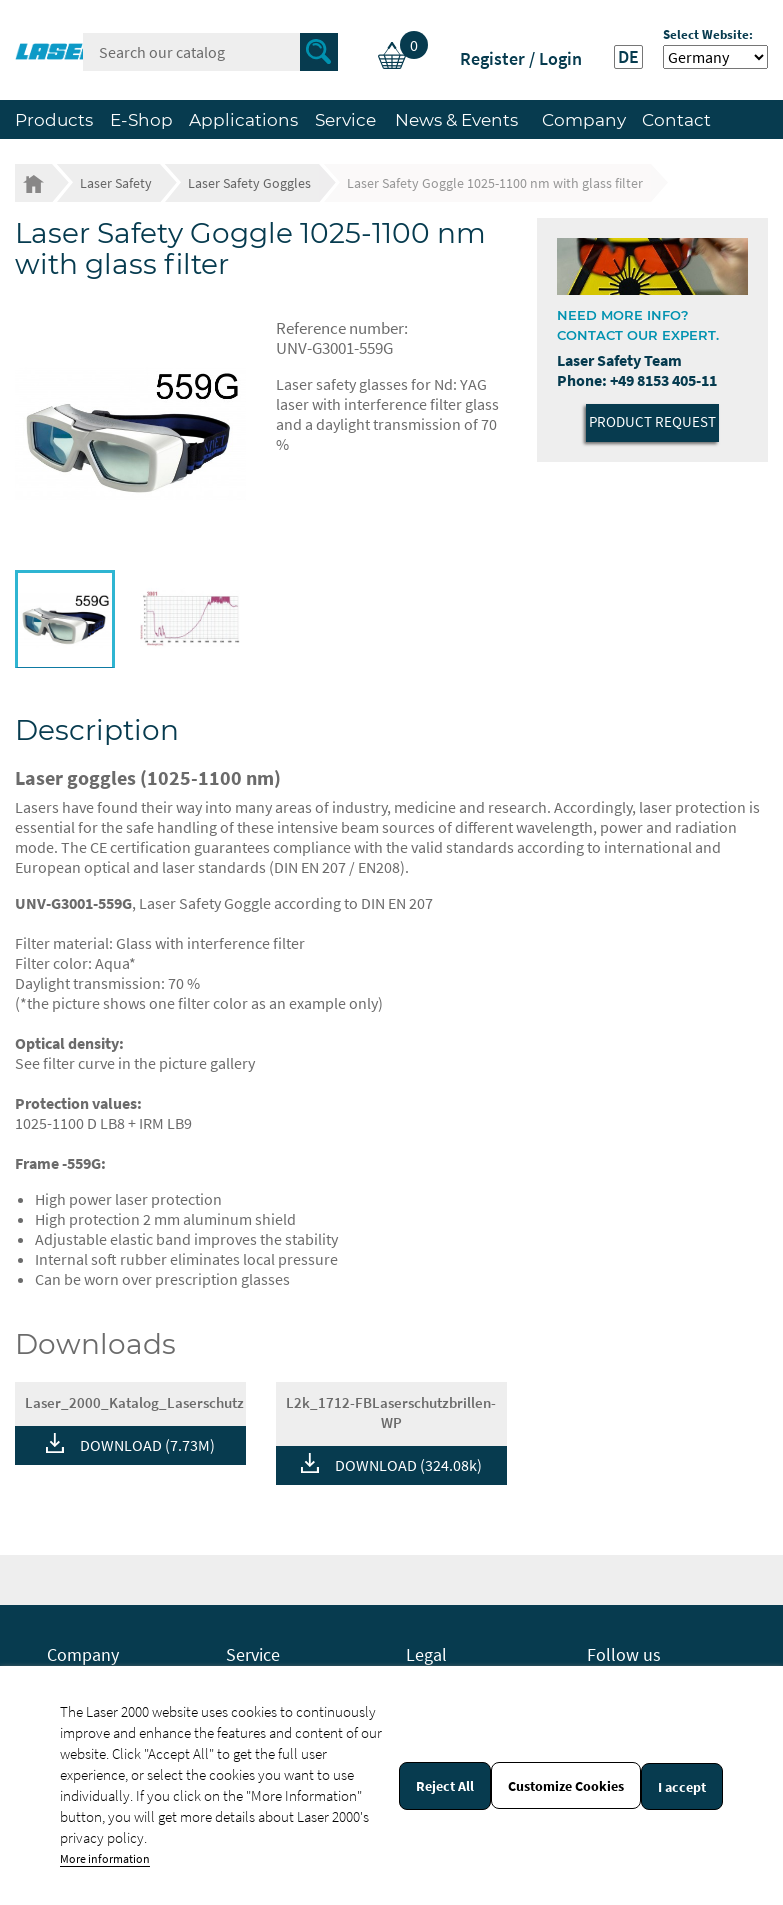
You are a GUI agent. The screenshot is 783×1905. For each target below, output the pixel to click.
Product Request (652, 421)
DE (628, 57)
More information (105, 1858)
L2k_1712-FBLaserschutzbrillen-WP (391, 1412)
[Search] (210, 52)
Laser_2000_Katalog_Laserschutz (134, 1402)
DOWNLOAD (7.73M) (147, 1445)
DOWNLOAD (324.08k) (408, 1465)
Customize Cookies (566, 1786)
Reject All (445, 1786)
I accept (682, 1787)
